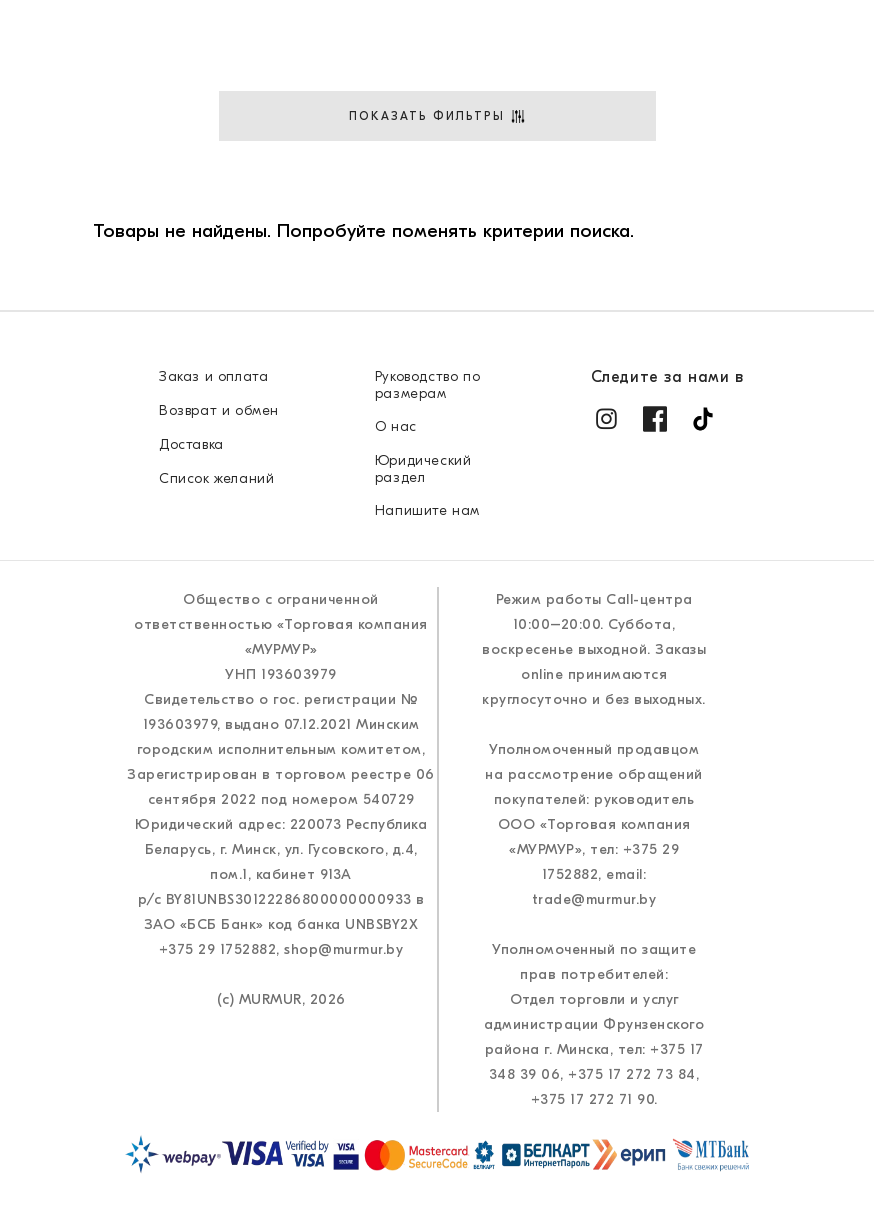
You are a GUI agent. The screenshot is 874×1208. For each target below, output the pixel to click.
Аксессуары (423, 149)
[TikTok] (703, 419)
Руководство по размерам (427, 385)
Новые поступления (124, 149)
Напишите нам (427, 510)
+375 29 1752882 (218, 949)
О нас (349, 203)
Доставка (798, 149)
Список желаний (216, 478)
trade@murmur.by (594, 899)
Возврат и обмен (219, 410)
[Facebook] (655, 419)
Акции (544, 149)
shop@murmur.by (343, 949)
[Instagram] (607, 419)
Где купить (662, 149)
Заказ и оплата (213, 376)
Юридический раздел (423, 469)
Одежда (294, 149)
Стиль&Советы (483, 203)
